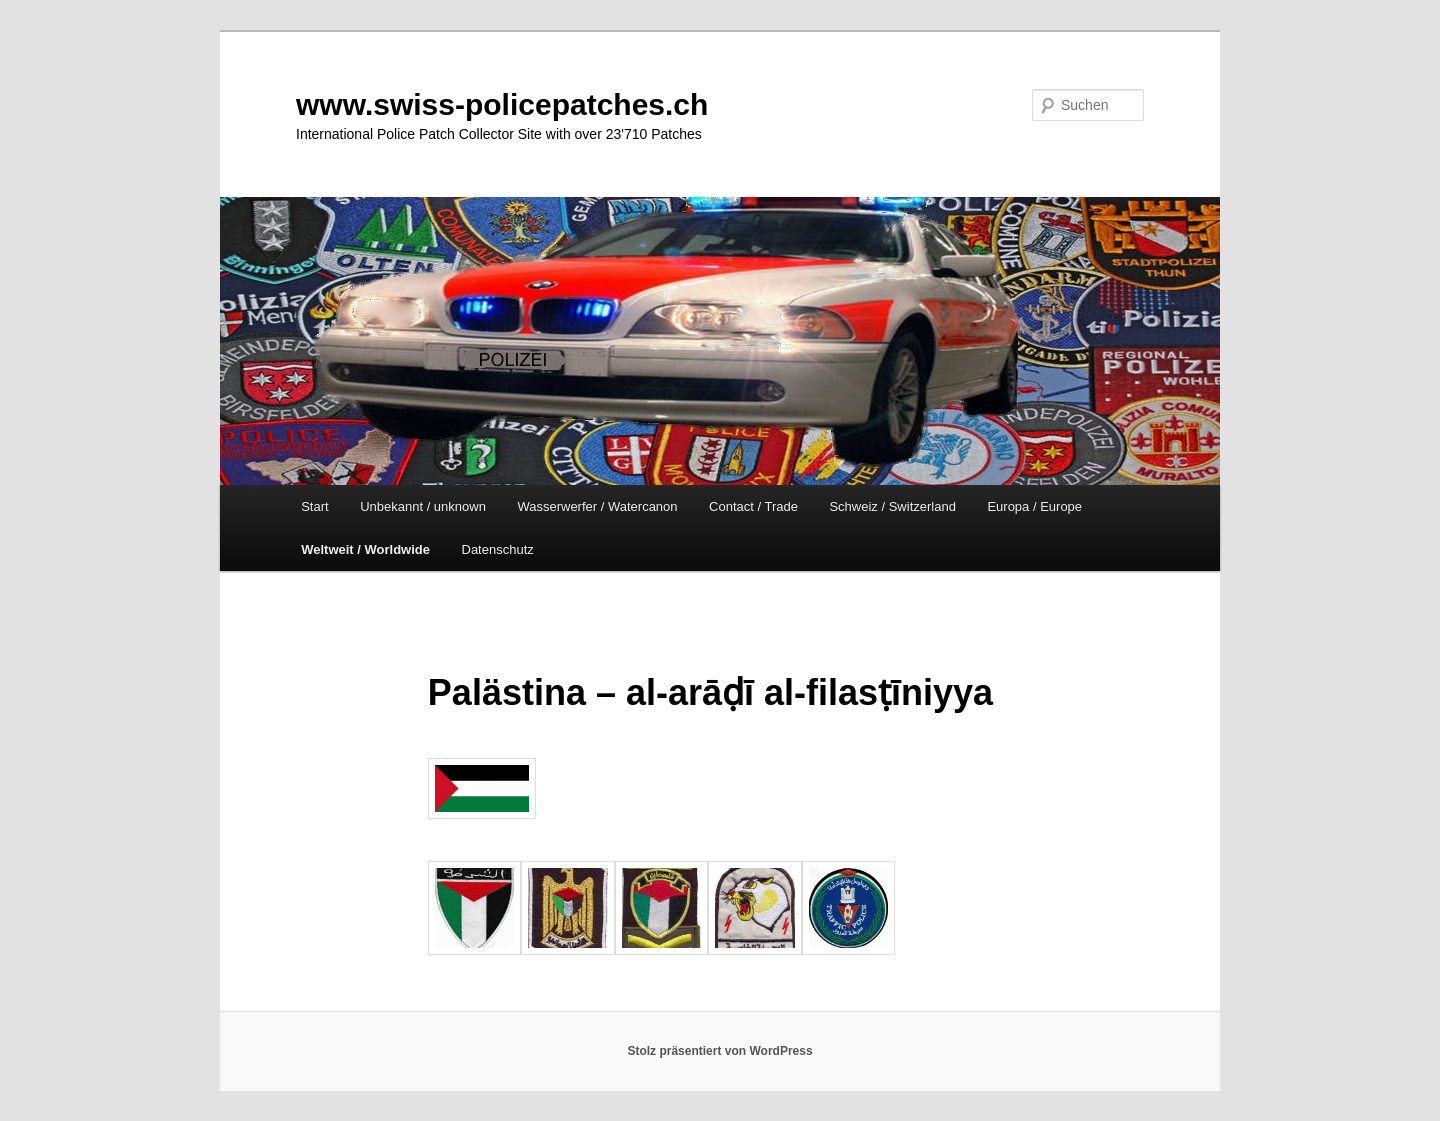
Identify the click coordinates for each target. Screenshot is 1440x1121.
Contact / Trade (753, 506)
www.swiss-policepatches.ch (502, 104)
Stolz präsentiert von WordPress (719, 1051)
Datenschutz (498, 549)
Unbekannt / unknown (423, 506)
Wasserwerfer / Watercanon (597, 506)
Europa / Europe (1034, 506)
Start (314, 506)
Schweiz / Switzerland (892, 506)
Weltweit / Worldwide (365, 549)
